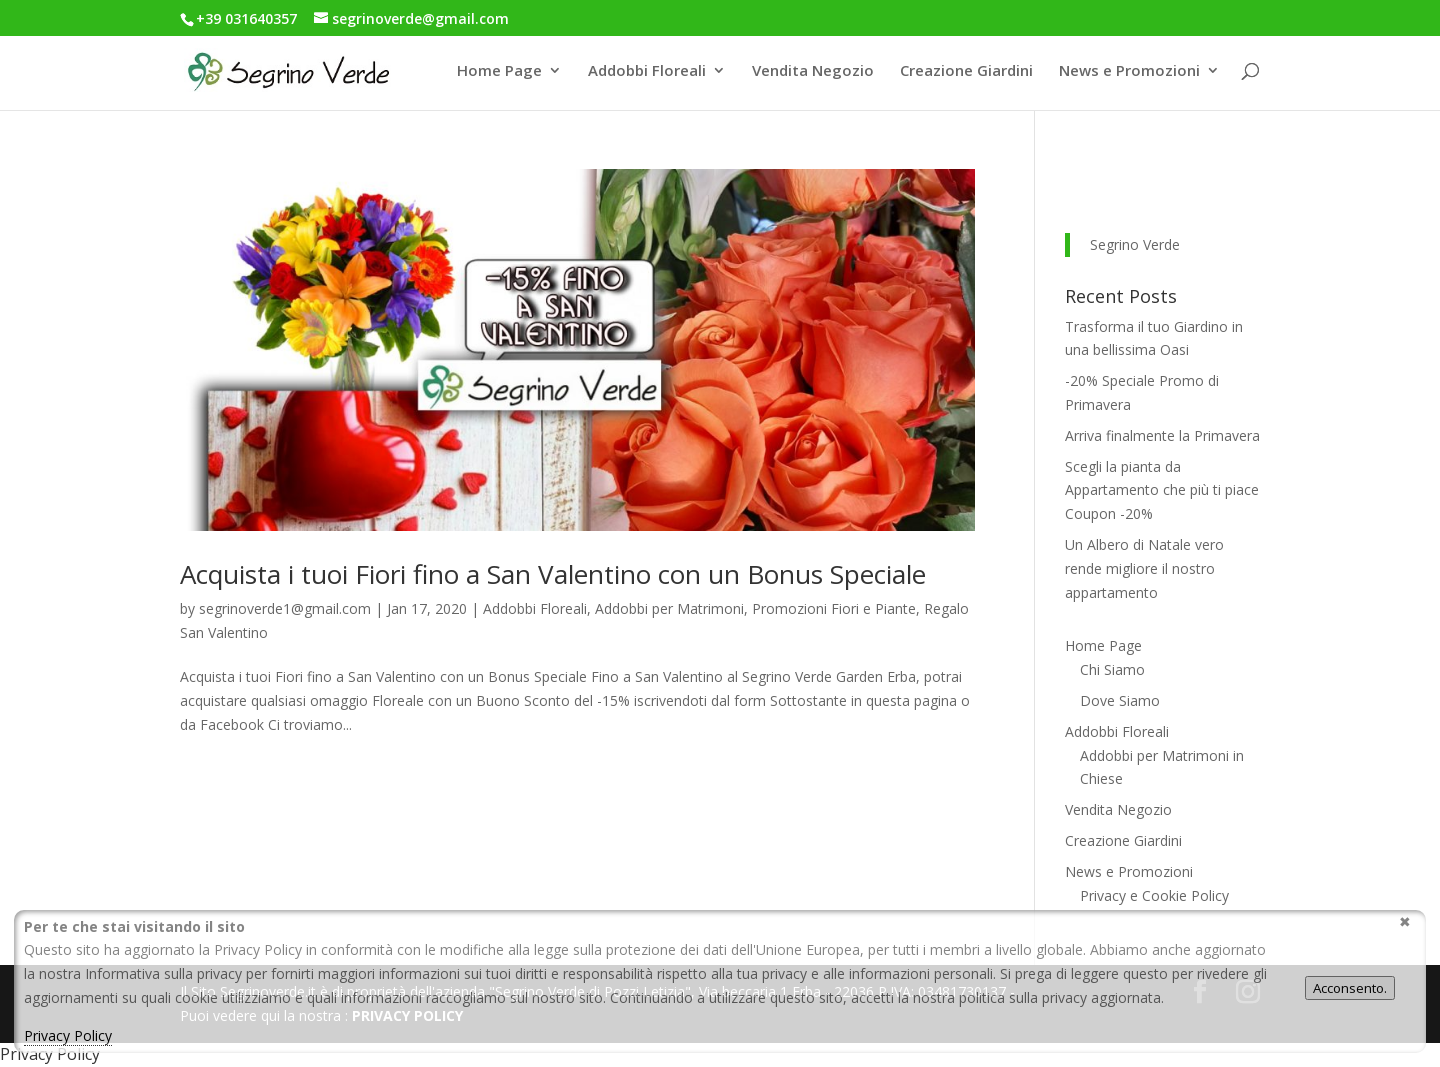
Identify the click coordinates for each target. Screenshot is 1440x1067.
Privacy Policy (68, 1035)
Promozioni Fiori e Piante (834, 608)
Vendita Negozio (813, 71)
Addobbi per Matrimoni (669, 608)
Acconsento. (1350, 988)
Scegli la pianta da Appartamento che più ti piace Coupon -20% (1162, 490)
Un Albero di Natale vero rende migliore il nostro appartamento (1144, 568)
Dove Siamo (1120, 700)
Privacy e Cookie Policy (1154, 895)
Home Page (499, 71)
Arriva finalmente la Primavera (1162, 435)
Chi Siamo (1112, 669)
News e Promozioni (1129, 71)
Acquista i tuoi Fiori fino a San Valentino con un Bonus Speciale (553, 574)
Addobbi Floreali (647, 71)
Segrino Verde (1135, 244)
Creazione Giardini (966, 71)
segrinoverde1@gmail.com (285, 608)
